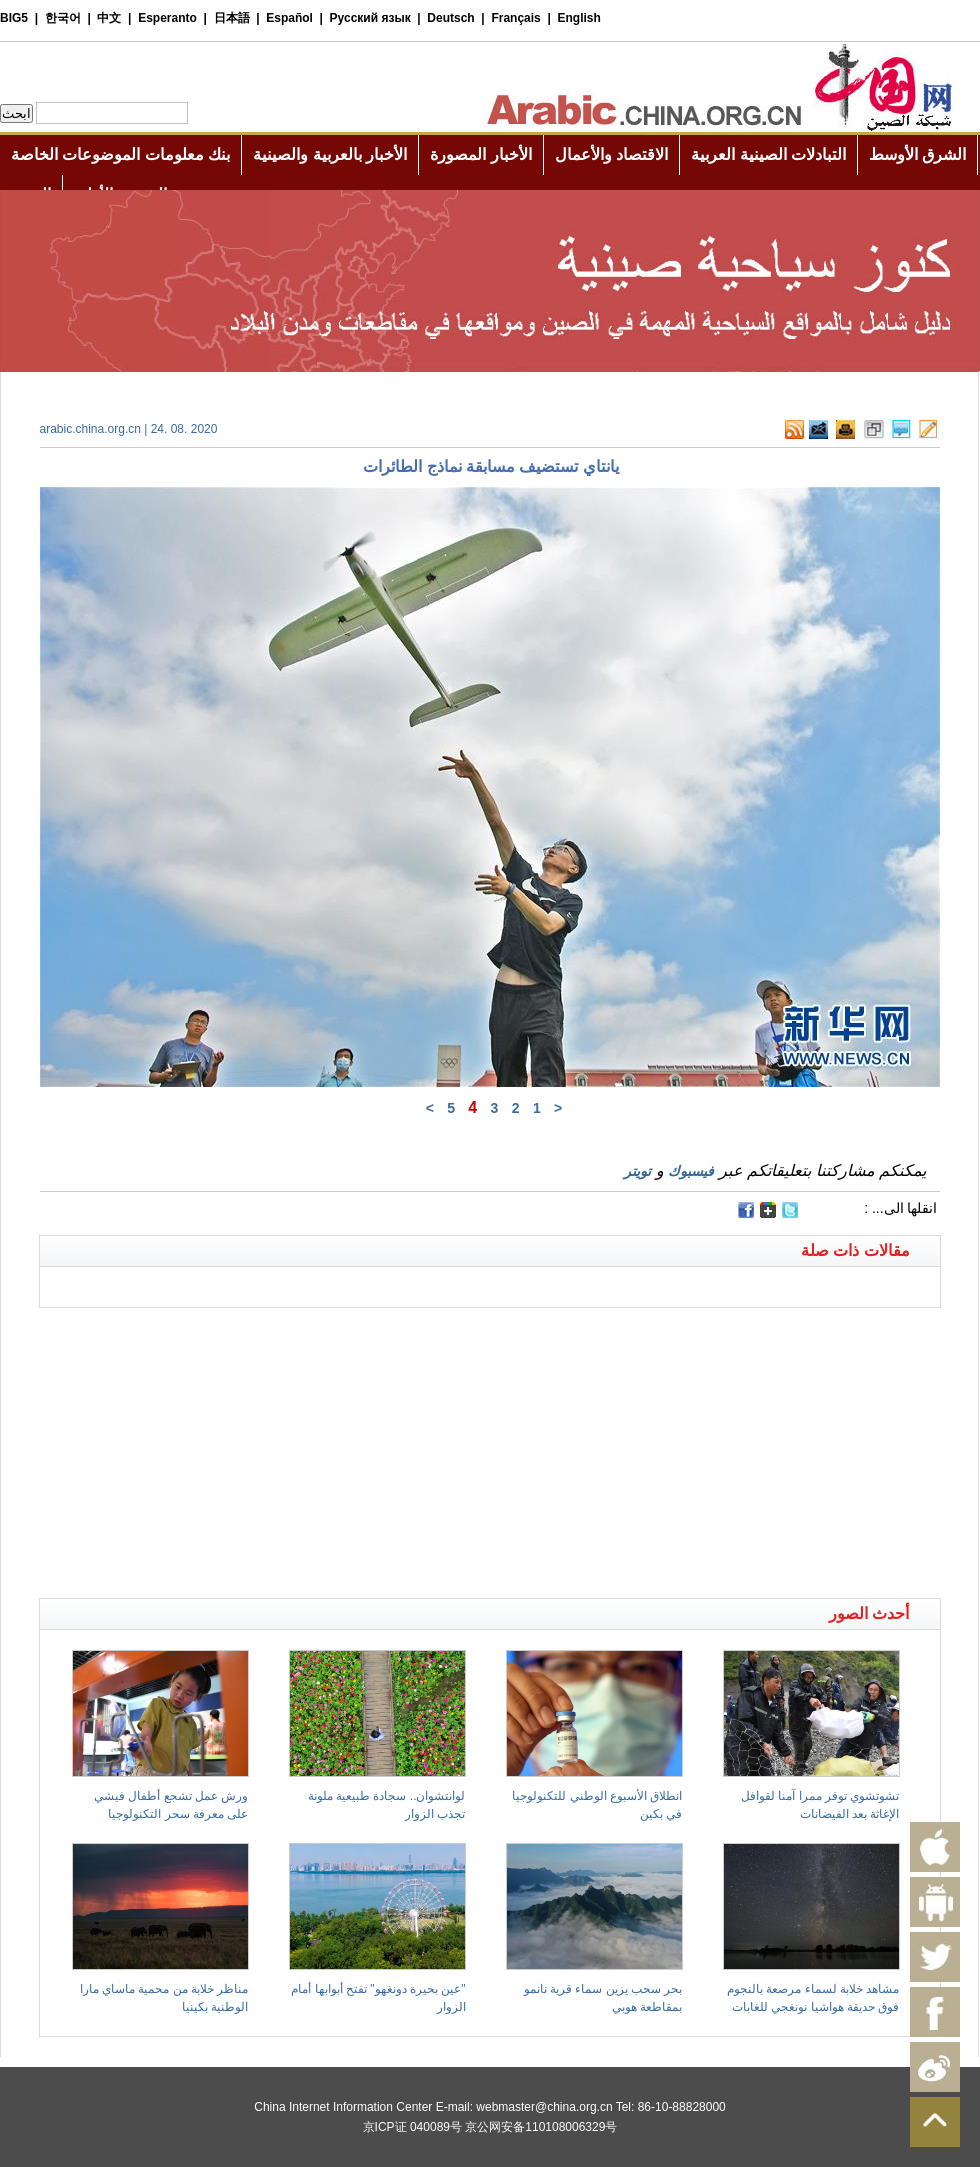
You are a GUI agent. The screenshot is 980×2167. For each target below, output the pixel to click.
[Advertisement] (265, 1333)
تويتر (637, 1171)
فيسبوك (691, 1171)
